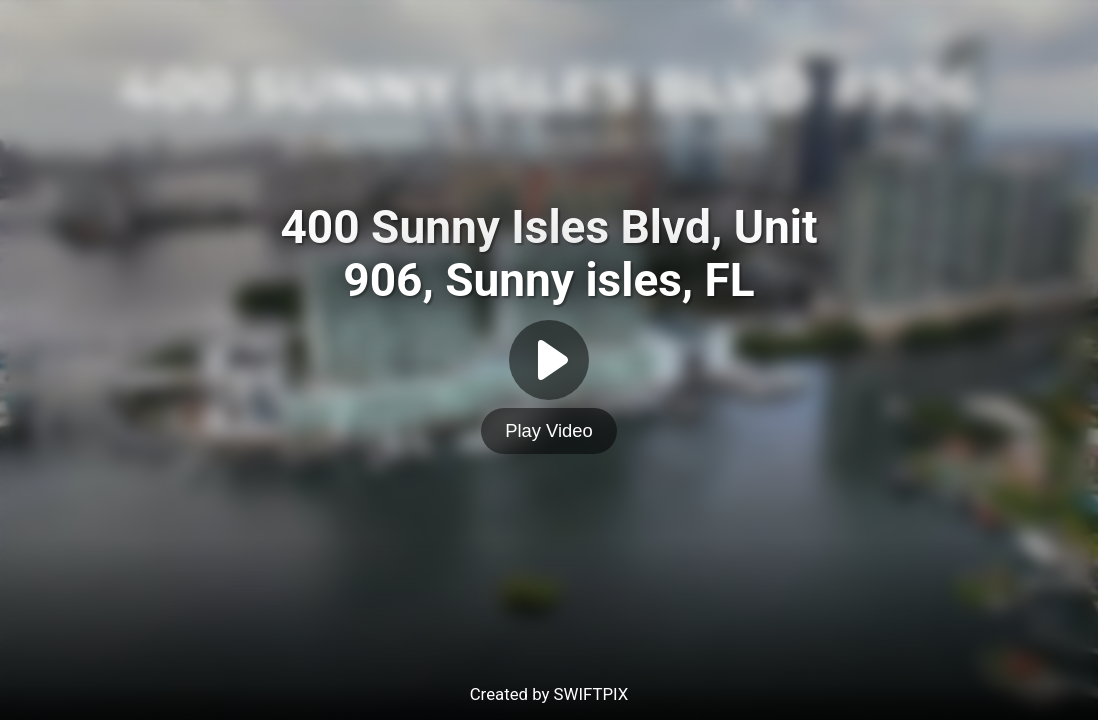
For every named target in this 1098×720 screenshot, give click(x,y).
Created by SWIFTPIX (549, 694)
